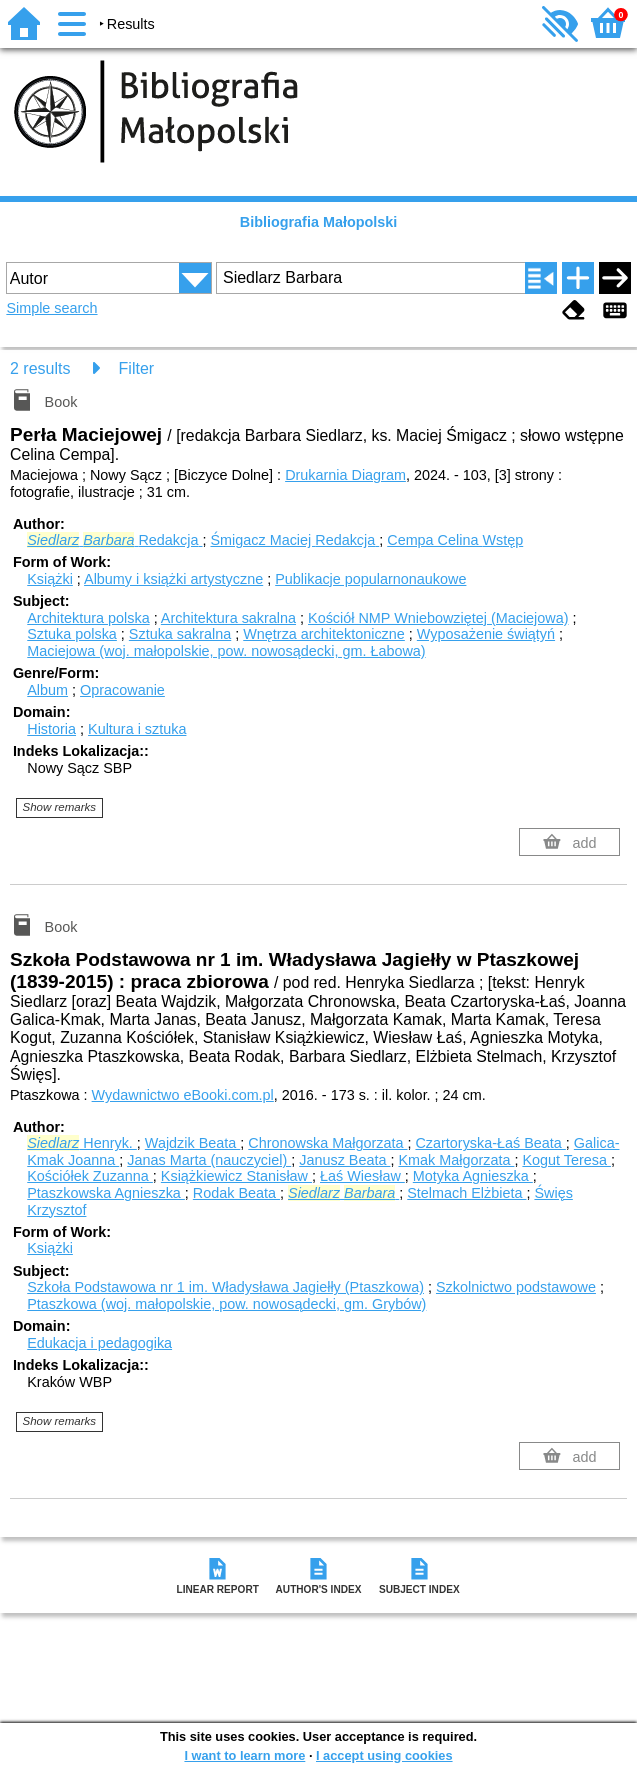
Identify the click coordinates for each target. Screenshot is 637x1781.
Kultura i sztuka (137, 729)
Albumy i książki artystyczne (173, 579)
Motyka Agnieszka (473, 1176)
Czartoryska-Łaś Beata (490, 1143)
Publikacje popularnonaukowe (370, 579)
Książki (50, 579)
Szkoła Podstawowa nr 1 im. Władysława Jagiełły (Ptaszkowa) (225, 1287)
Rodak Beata (236, 1193)
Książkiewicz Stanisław (236, 1176)
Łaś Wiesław (362, 1176)
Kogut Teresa (566, 1160)
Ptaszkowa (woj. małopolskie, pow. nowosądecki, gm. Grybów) (226, 1304)
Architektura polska (88, 618)
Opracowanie (122, 690)
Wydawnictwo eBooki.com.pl (183, 1095)
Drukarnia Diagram (345, 475)
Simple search (51, 308)
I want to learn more (244, 1755)
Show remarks (60, 807)
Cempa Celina (455, 540)
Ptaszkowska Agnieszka (106, 1193)
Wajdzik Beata (192, 1143)
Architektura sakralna (228, 618)
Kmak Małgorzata (456, 1160)
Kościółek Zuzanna (90, 1176)
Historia (51, 729)
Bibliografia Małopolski (319, 222)
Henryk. (82, 1143)
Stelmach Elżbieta (466, 1193)
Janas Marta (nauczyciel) (209, 1160)
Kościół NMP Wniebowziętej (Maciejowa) (438, 618)
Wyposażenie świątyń (486, 634)
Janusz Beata (344, 1160)
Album (47, 690)
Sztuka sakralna (180, 634)
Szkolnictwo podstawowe (516, 1287)
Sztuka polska (72, 634)
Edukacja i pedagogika (99, 1343)
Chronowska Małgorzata (327, 1143)
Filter (137, 368)
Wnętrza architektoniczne (324, 634)
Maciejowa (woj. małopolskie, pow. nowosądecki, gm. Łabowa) (226, 651)
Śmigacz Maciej (294, 540)
